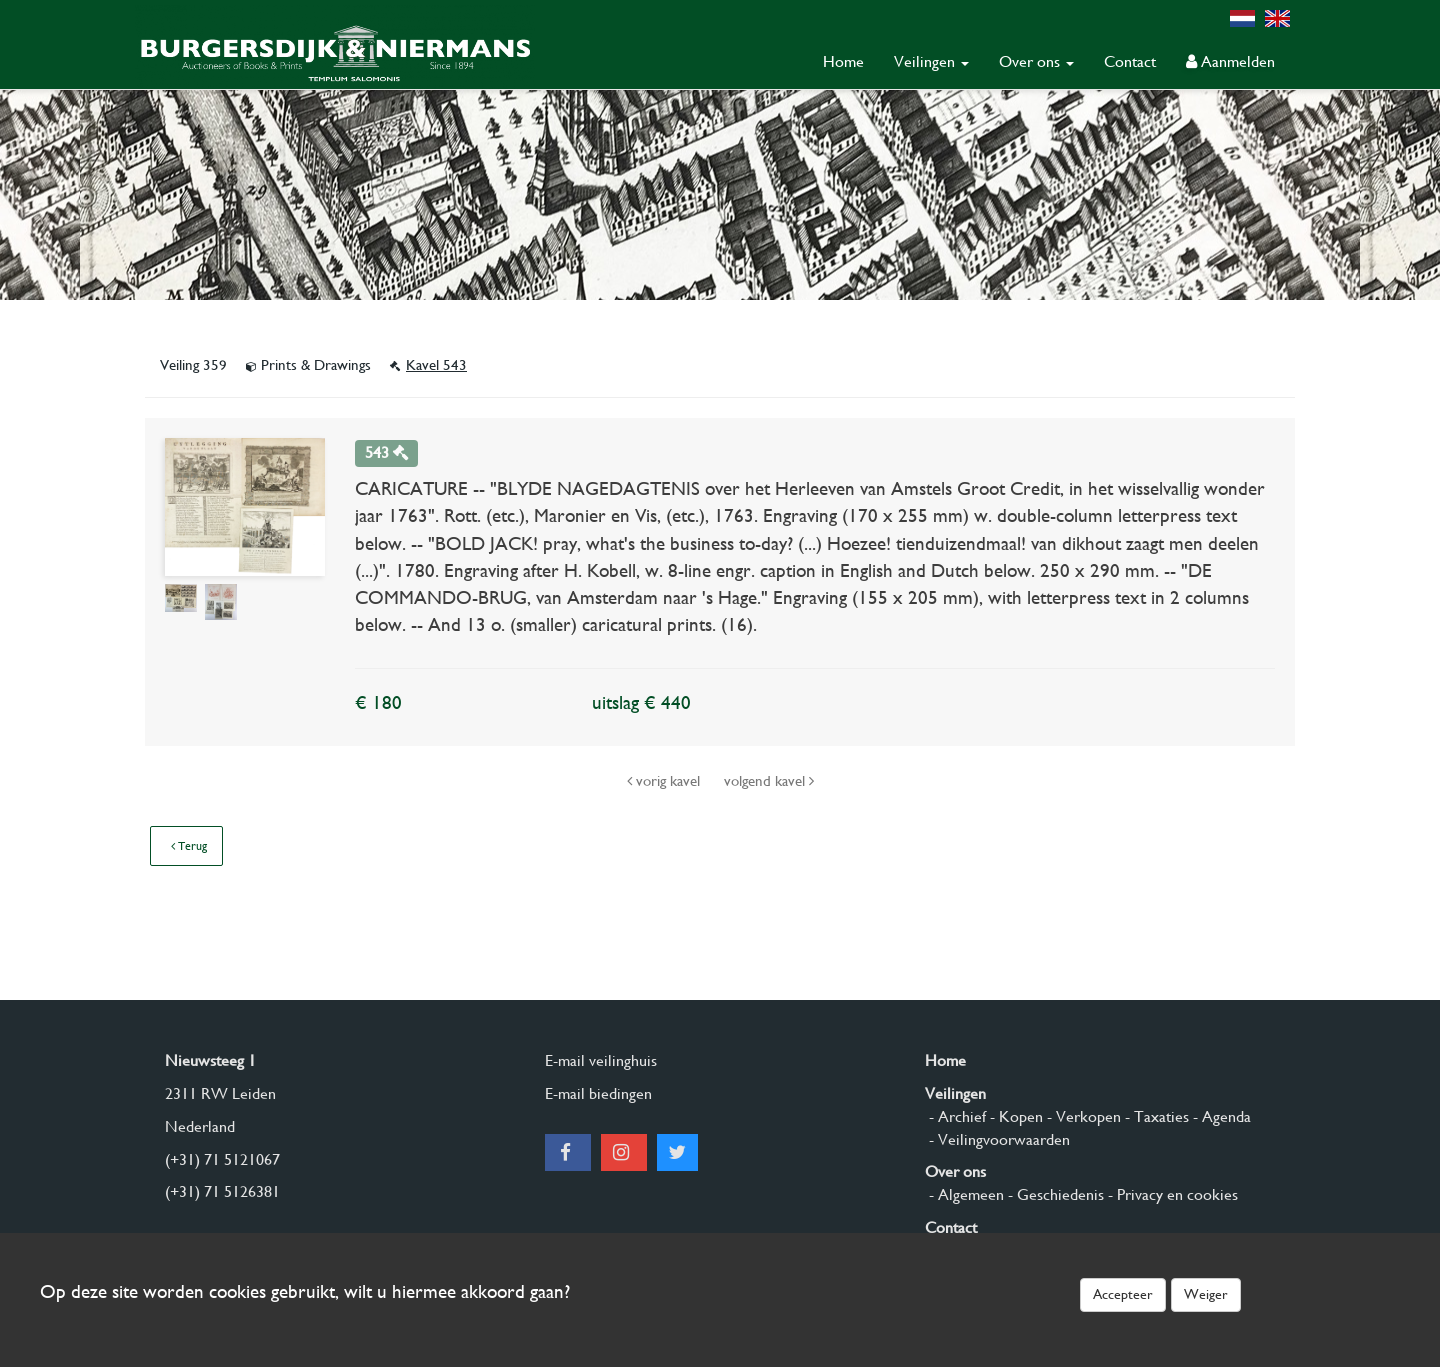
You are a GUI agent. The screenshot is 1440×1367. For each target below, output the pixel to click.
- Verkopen (1082, 1116)
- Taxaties (1155, 1116)
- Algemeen (964, 1194)
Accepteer (1123, 1294)
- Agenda (1220, 1116)
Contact (1130, 61)
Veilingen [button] (931, 61)
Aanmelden (1230, 61)
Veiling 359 (195, 365)
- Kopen (1014, 1116)
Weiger (1206, 1294)
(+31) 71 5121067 (222, 1159)
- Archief (955, 1116)
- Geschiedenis (1054, 1194)
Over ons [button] (1036, 61)
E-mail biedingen (598, 1093)
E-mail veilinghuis (601, 1060)
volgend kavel (769, 781)
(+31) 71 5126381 (222, 1191)
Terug (189, 846)
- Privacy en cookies (1171, 1194)
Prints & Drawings (310, 365)
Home (843, 61)
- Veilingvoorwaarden (997, 1139)
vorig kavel (665, 781)
